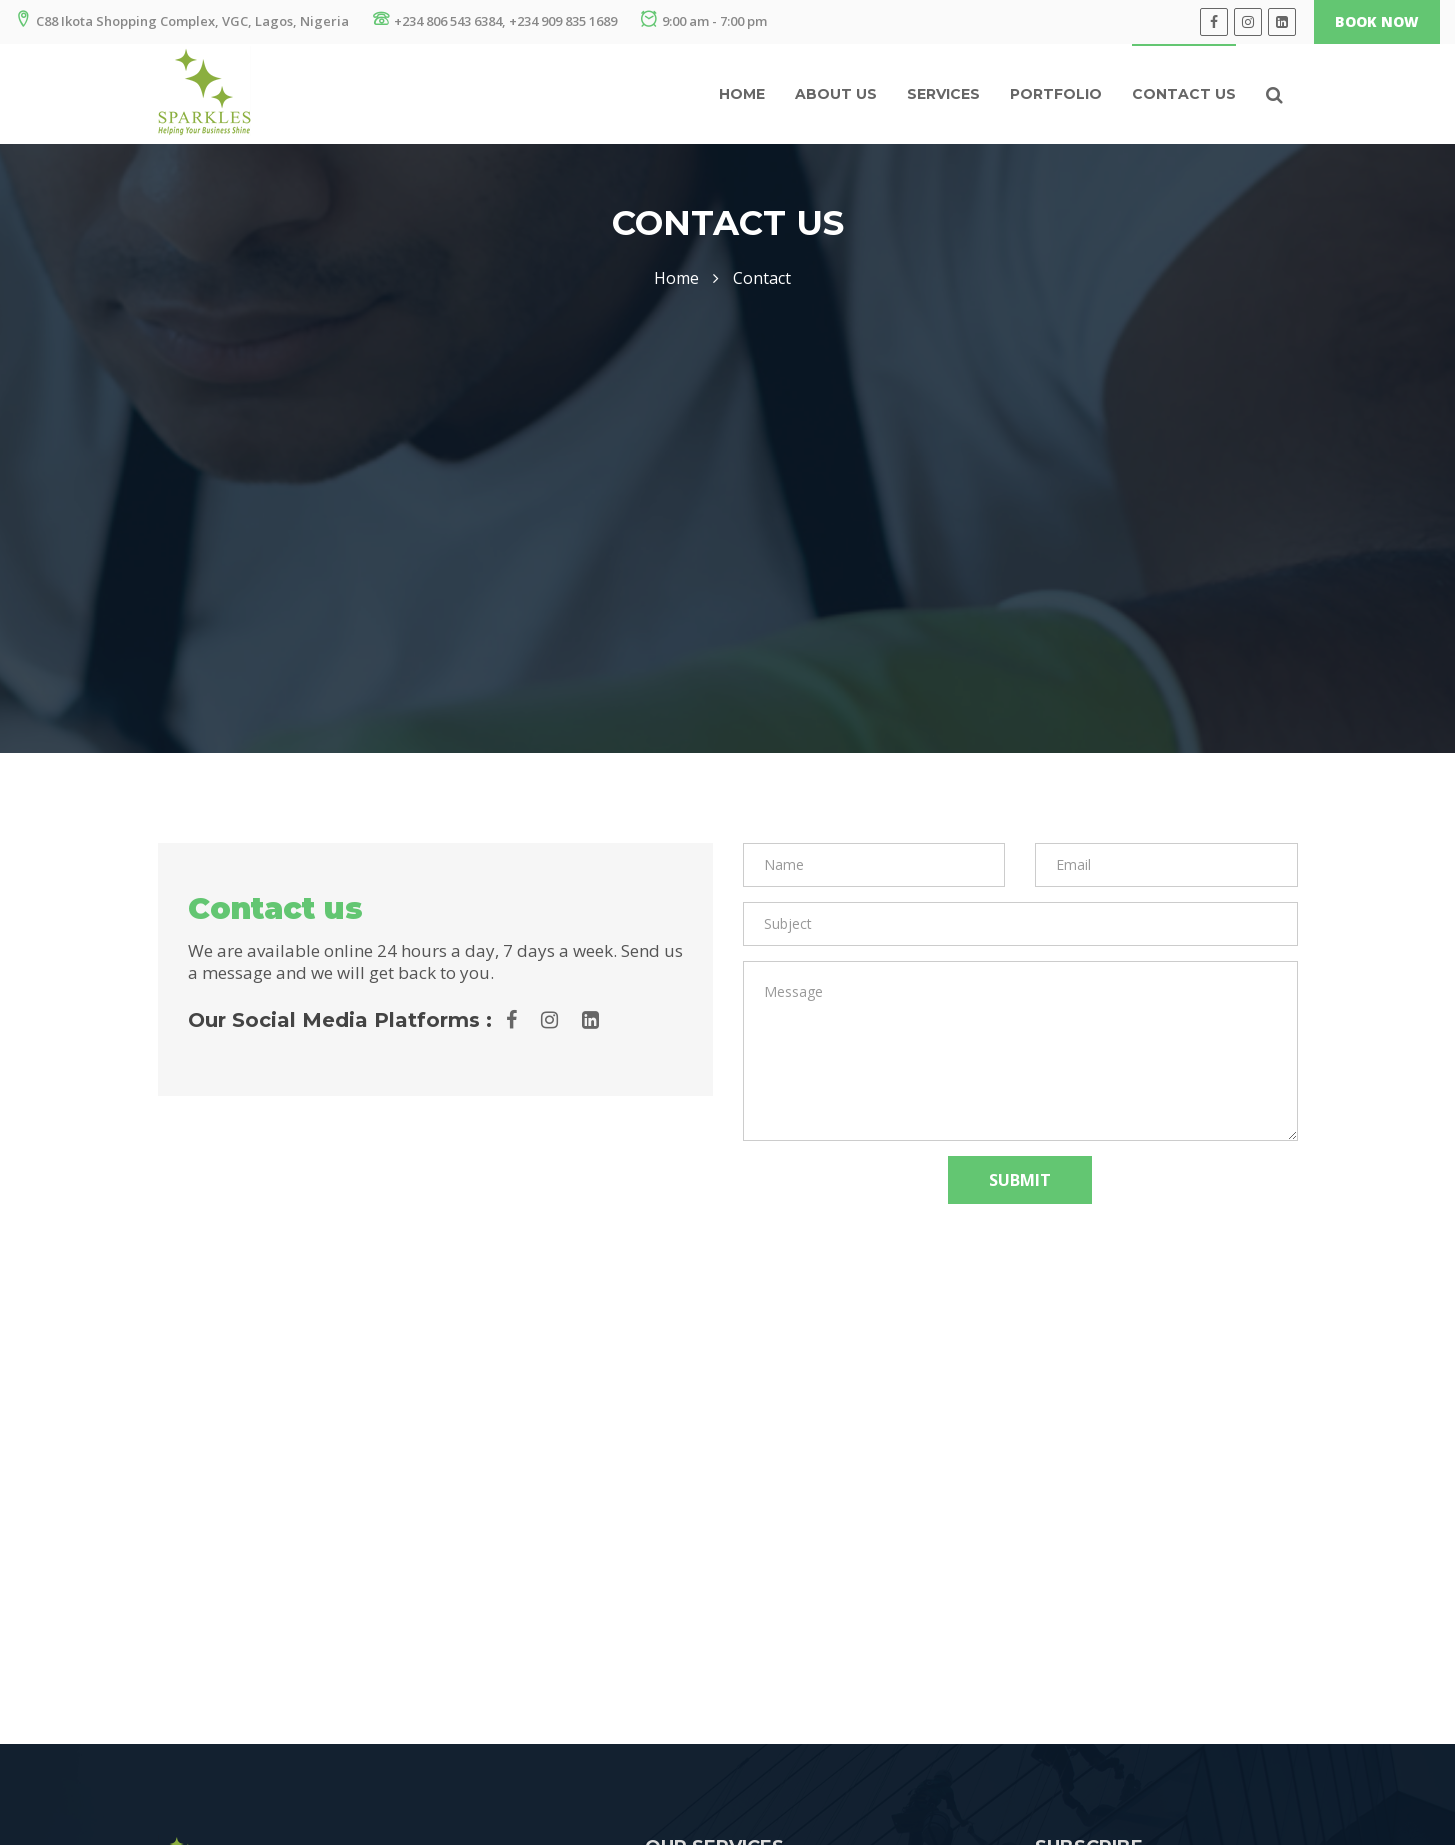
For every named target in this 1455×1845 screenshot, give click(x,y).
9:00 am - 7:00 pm (704, 20)
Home (742, 94)
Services (943, 94)
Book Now (1377, 21)
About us (836, 94)
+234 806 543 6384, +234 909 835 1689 (495, 20)
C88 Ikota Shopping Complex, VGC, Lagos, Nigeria (182, 20)
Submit (1020, 1180)
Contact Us (1184, 94)
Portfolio (1056, 94)
